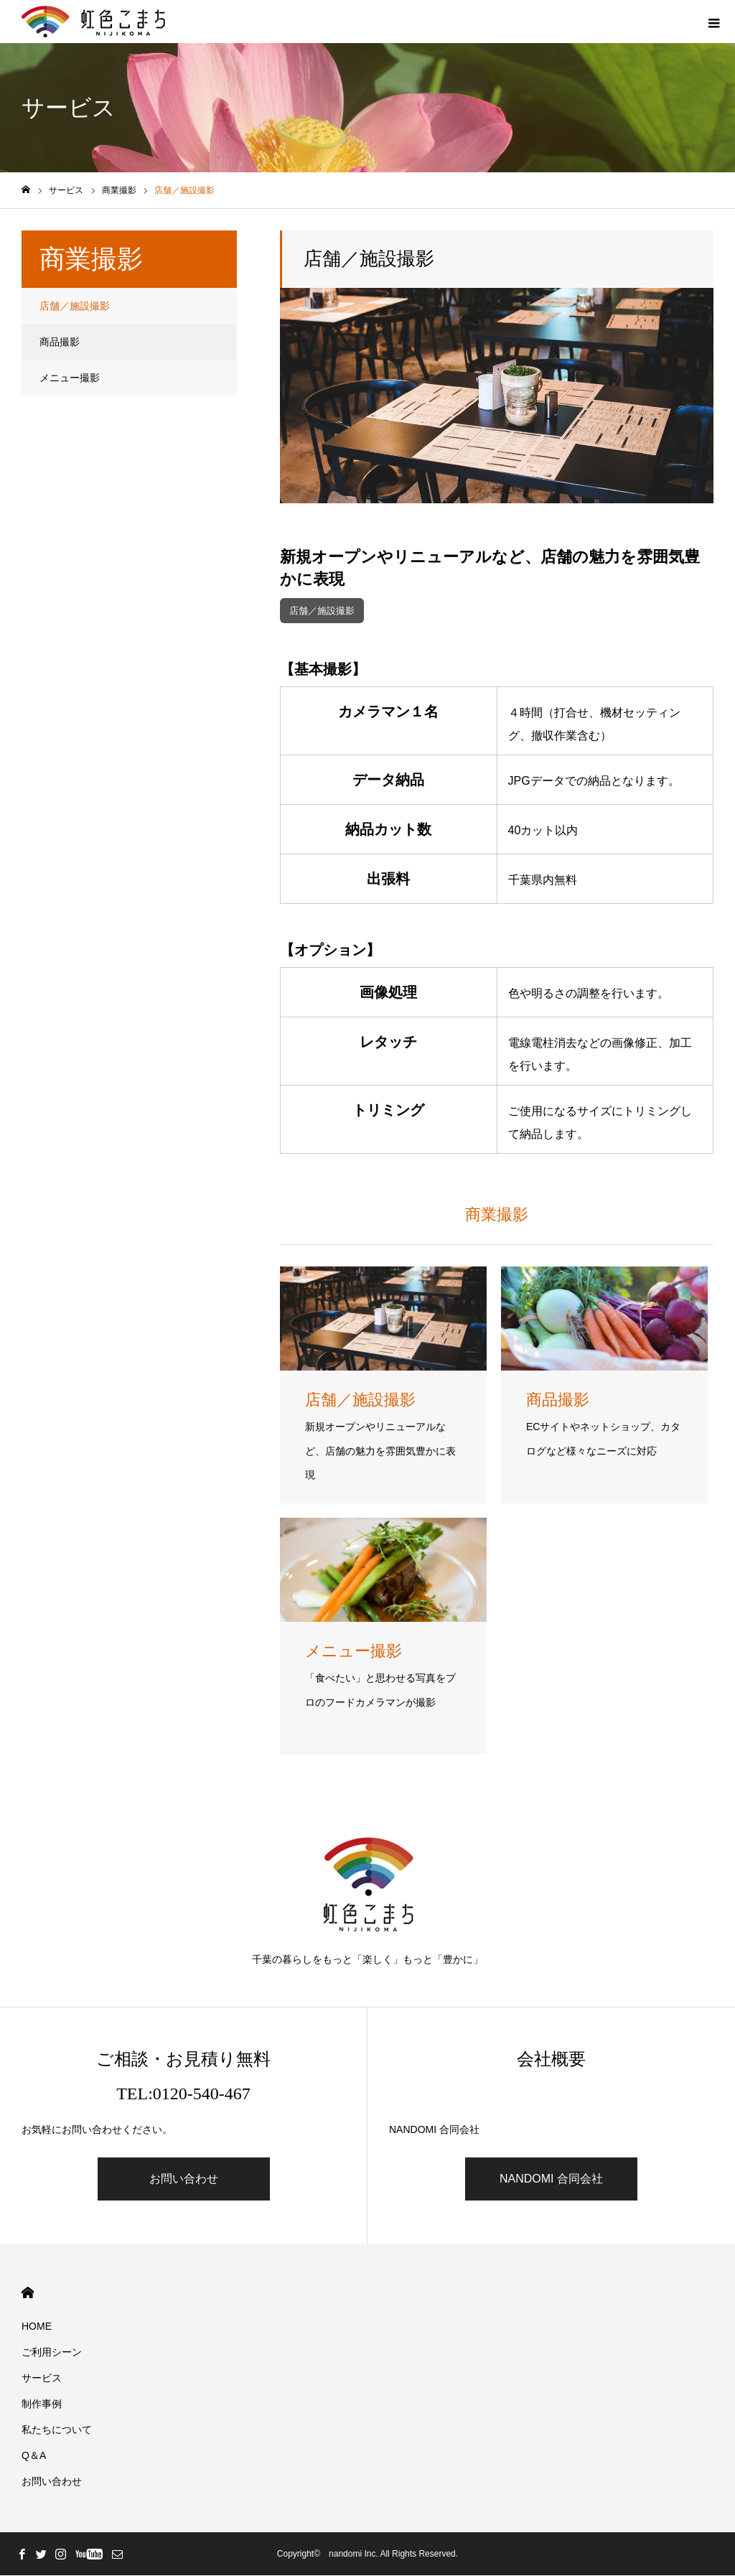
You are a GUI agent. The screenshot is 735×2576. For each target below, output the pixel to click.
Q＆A (34, 2456)
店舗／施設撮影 (325, 611)
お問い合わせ (183, 2179)
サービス (42, 2378)
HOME (28, 2293)
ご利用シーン (52, 2352)
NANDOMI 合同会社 (551, 2179)
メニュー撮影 (69, 377)
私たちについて (57, 2430)
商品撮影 (59, 341)
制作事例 (42, 2404)
